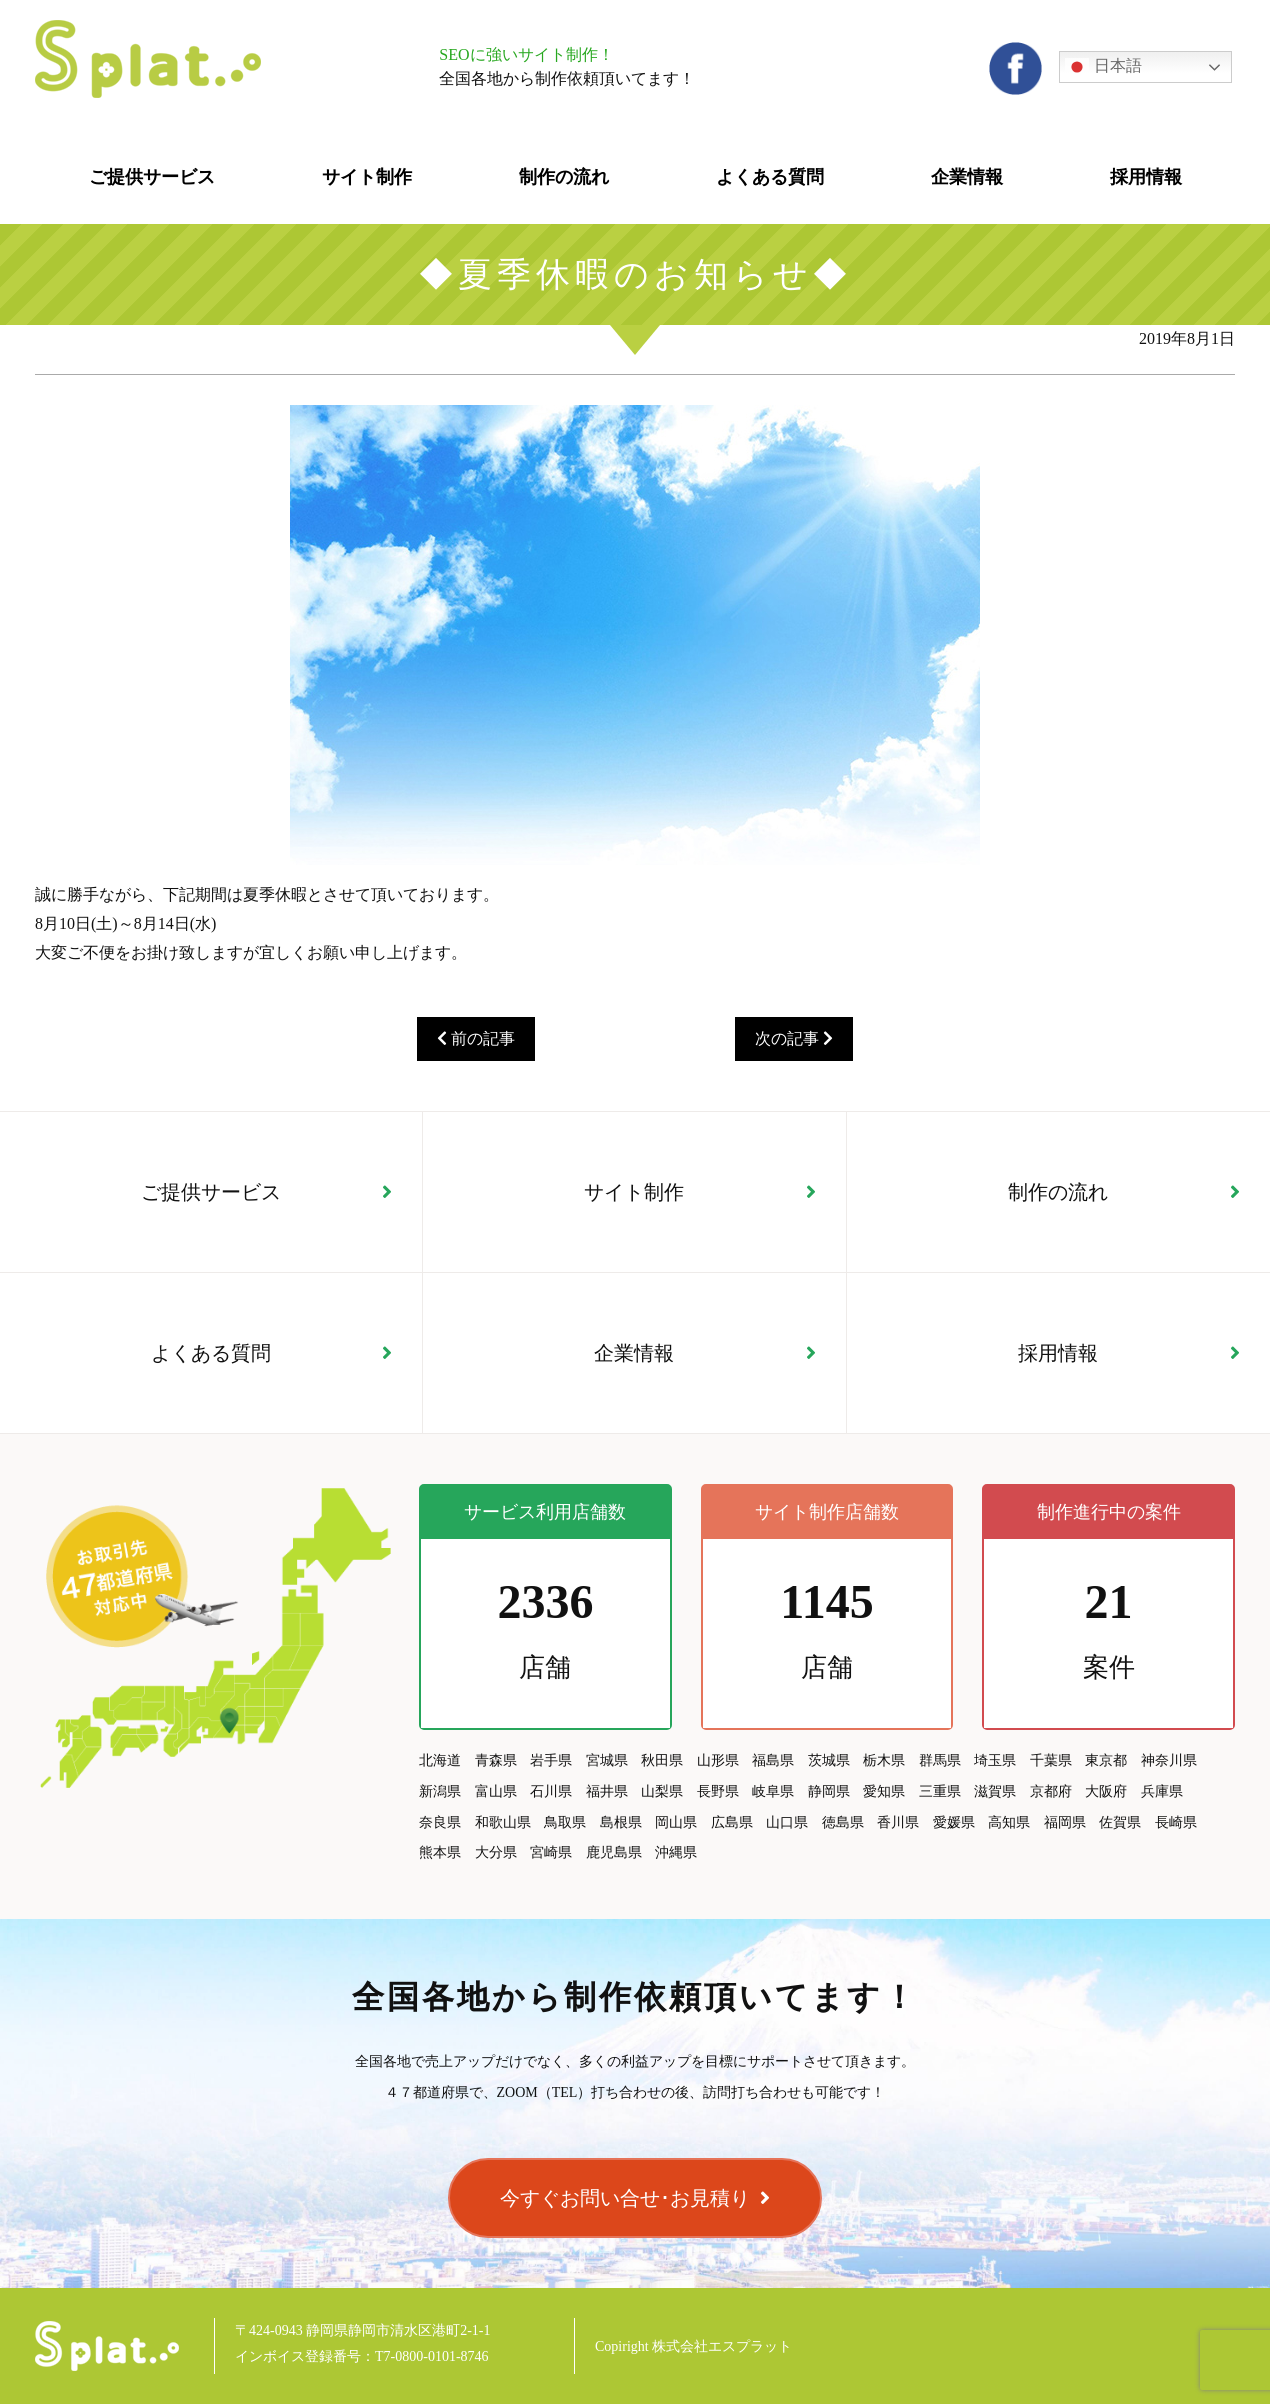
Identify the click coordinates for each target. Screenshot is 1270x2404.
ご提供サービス (211, 1192)
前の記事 (476, 1038)
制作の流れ (1058, 1192)
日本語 (1103, 67)
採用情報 (1058, 1353)
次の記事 (794, 1038)
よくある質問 (211, 1353)
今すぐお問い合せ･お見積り (625, 2198)
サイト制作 (634, 1192)
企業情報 (634, 1353)
